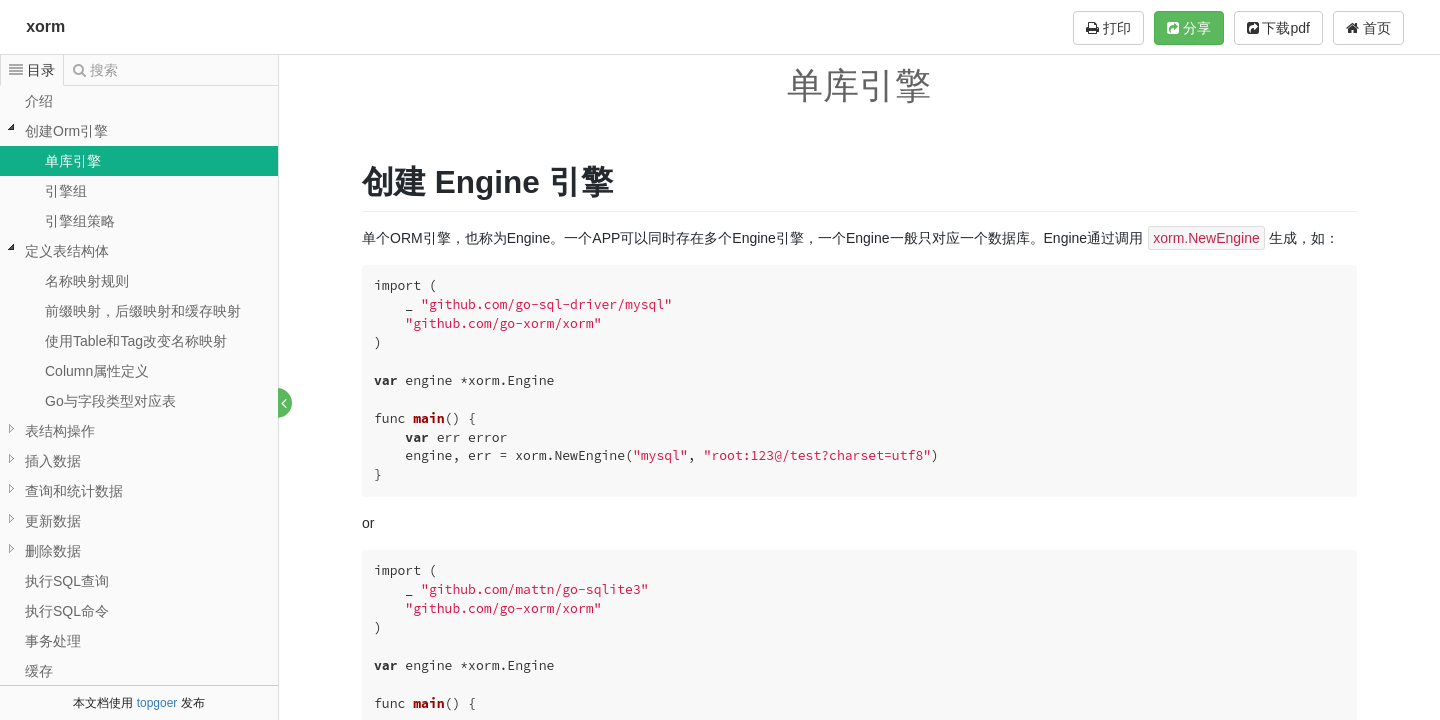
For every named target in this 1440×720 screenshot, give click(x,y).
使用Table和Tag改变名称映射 (136, 341)
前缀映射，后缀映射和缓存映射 (143, 311)
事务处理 (53, 641)
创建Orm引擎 (66, 131)
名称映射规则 (87, 281)
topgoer (157, 703)
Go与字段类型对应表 (110, 401)
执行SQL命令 (67, 611)
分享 (1189, 28)
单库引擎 (73, 161)
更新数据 (53, 521)
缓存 (39, 671)
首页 (1368, 28)
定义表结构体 (67, 251)
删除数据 (53, 551)
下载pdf (1278, 28)
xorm (45, 26)
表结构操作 (60, 431)
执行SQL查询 (67, 581)
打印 (1108, 28)
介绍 (39, 101)
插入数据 (53, 461)
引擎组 (66, 191)
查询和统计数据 (74, 491)
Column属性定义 (97, 371)
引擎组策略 (80, 221)
